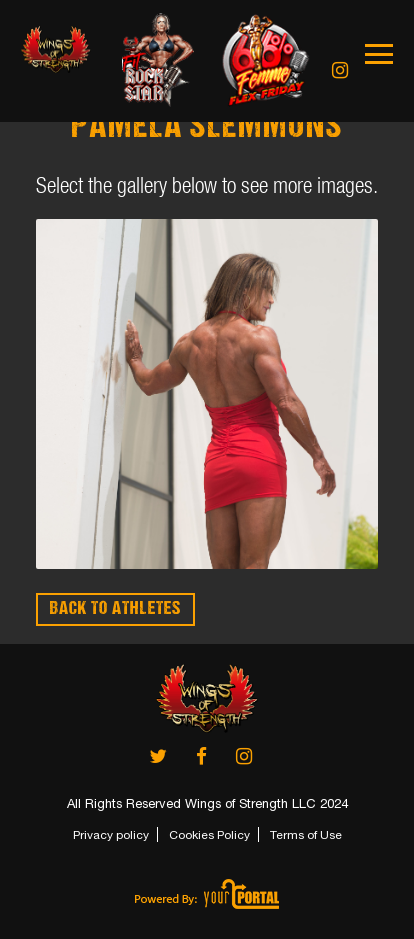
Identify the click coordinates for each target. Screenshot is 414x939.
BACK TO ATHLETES (115, 609)
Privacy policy (111, 835)
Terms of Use (306, 835)
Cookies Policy (209, 835)
